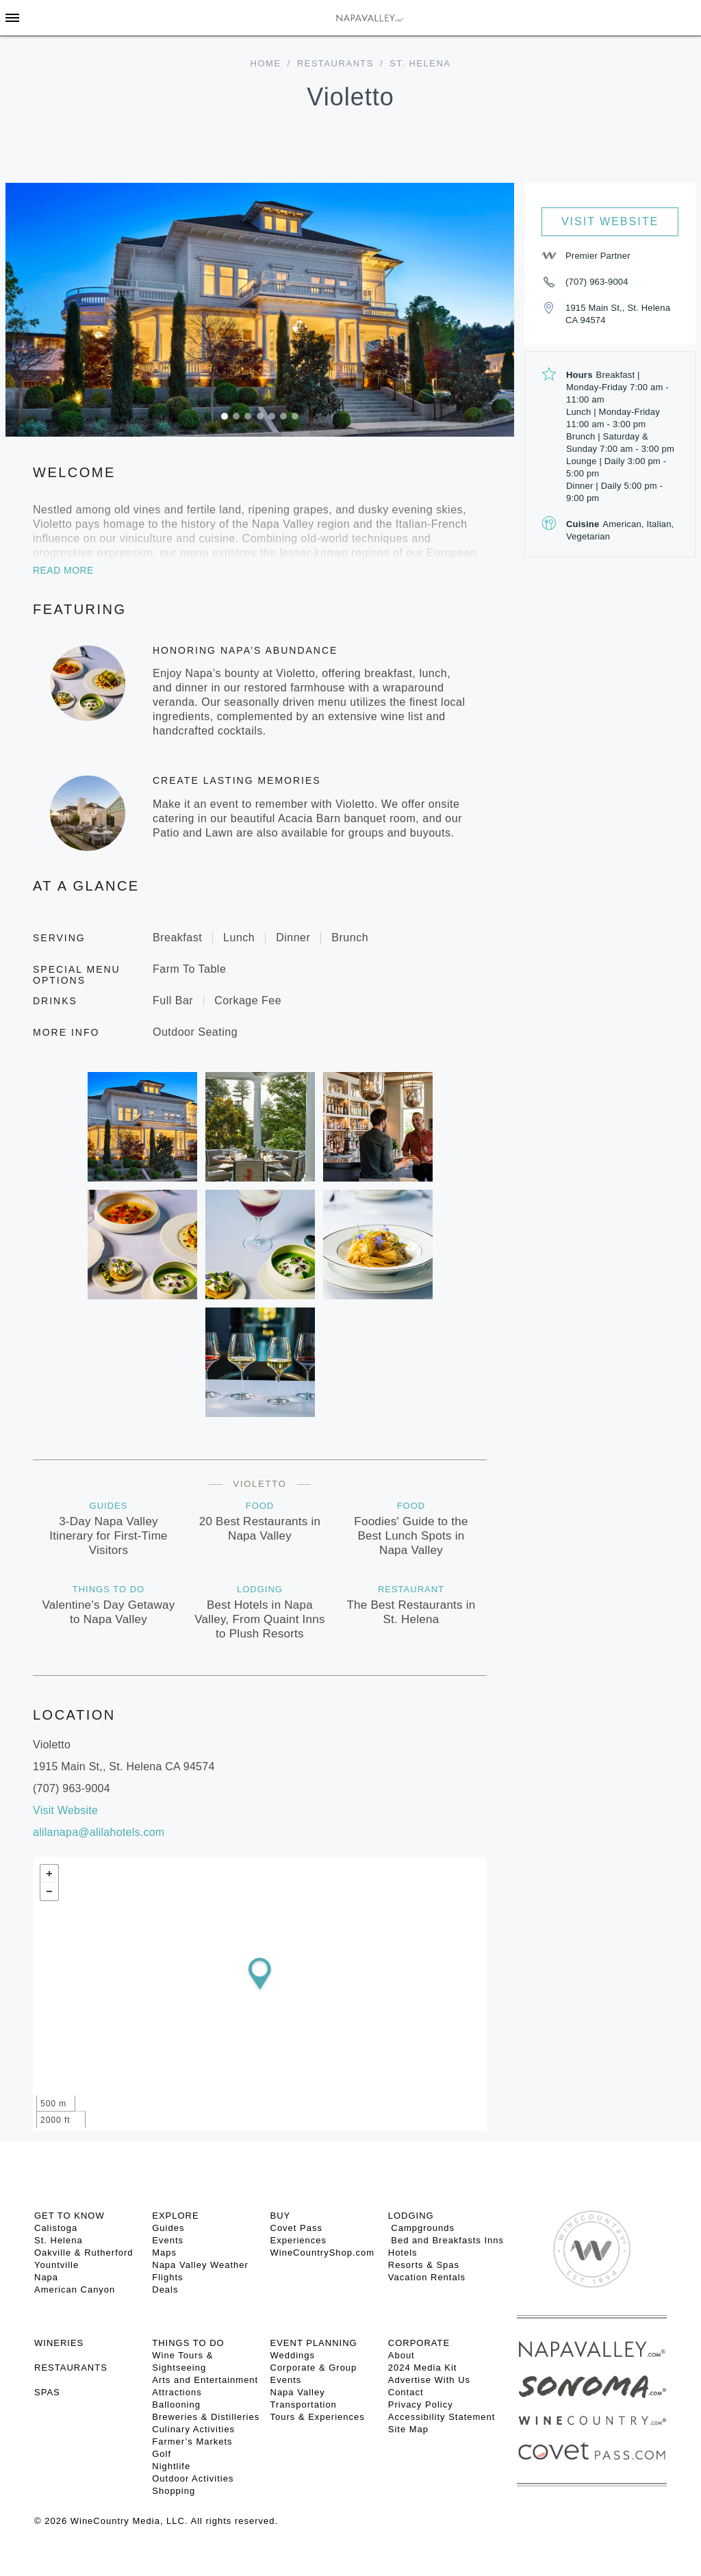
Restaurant (411, 1589)
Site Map (408, 2429)
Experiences (298, 2240)
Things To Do (108, 1589)
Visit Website (610, 221)
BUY (280, 2215)
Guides (109, 1506)
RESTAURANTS (70, 2367)
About (401, 2355)
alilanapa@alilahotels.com (98, 1832)
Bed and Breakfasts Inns (446, 2240)
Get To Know (69, 2215)
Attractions (176, 2392)
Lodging (260, 1589)
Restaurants (335, 63)
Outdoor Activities (192, 2478)
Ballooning (176, 2404)
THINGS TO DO (188, 2343)
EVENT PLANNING (313, 2343)
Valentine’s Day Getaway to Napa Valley (108, 1612)
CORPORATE (419, 2343)
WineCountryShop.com (322, 2252)
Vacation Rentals (427, 2277)
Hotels (403, 2252)
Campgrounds (421, 2228)
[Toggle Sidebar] (12, 18)
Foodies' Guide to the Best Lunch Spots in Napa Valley (411, 1536)
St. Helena (58, 2240)
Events (167, 2240)
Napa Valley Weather (200, 2265)
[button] (43, 309)
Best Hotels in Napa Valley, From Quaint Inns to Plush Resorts (259, 1619)
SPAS (47, 2392)
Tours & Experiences (317, 2417)
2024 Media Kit (422, 2367)
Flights (167, 2277)
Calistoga (55, 2228)
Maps (164, 2252)
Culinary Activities (193, 2429)
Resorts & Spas (423, 2265)
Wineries (59, 2343)
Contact (406, 2392)
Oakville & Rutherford (83, 2252)
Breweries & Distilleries (205, 2417)
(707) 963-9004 (596, 282)
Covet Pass (296, 2228)
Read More (63, 570)
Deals (165, 2289)
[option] (259, 310)
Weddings (293, 2355)
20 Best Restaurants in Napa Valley (259, 1528)
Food (260, 1506)
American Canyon (74, 2289)
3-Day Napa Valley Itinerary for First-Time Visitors (108, 1536)
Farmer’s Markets (192, 2441)
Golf (161, 2454)
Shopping (173, 2491)
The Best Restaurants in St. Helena (410, 1612)
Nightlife (171, 2466)
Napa (46, 2277)
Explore (175, 2215)
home (266, 63)
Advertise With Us (429, 2380)
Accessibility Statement (442, 2417)
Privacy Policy (420, 2404)
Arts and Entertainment (205, 2380)
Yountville (56, 2265)
